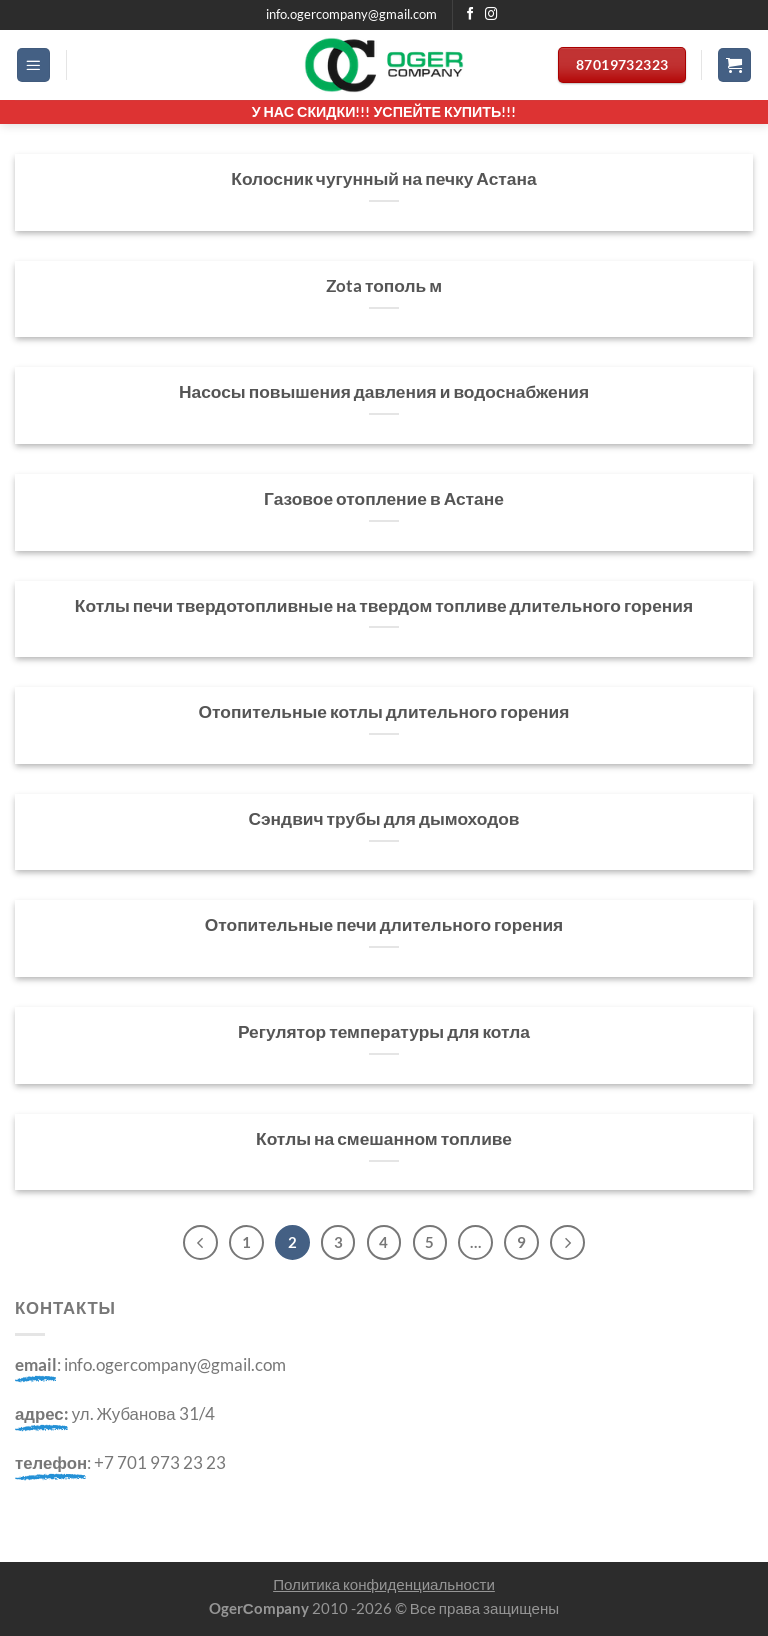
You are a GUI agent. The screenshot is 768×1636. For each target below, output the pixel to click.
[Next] (570, 1242)
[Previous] (196, 1242)
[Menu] (34, 65)
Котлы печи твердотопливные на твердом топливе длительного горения (384, 605)
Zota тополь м (384, 285)
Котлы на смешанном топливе (384, 1138)
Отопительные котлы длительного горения (384, 711)
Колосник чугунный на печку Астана (383, 178)
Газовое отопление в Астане (384, 498)
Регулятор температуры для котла (384, 1031)
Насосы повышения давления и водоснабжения (384, 391)
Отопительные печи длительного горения (384, 924)
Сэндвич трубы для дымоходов (383, 818)
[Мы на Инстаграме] (491, 15)
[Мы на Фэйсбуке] (470, 15)
